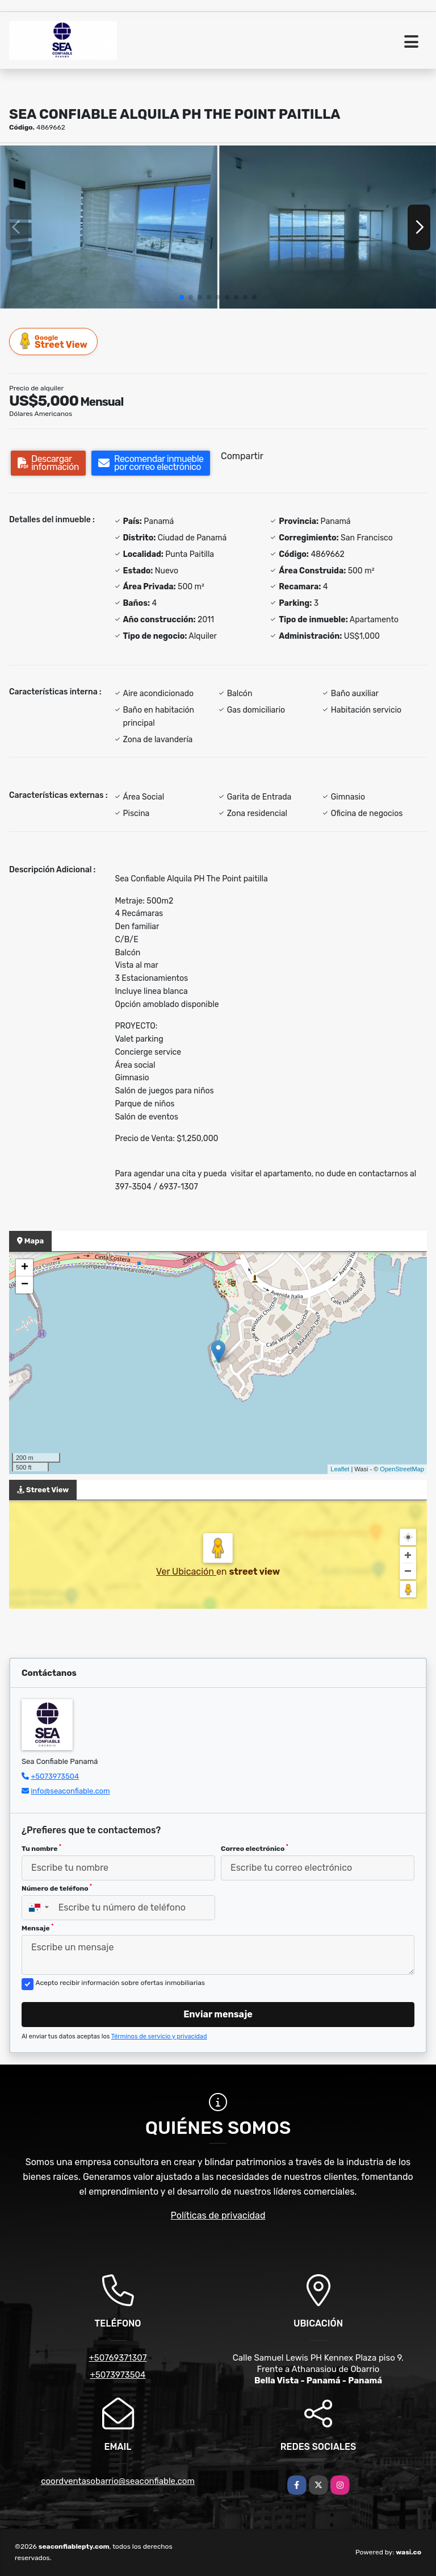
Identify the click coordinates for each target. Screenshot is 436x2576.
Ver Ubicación (186, 1571)
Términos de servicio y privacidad (159, 2036)
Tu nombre (41, 1848)
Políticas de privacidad (218, 2215)
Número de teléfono (57, 1887)
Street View (54, 341)
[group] (108, 227)
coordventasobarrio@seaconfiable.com (118, 2481)
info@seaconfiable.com (70, 1791)
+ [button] (24, 1267)
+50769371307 (117, 2358)
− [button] (24, 1284)
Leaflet (339, 1469)
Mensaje (37, 1927)
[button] (181, 297)
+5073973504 (55, 1776)
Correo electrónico (254, 1848)
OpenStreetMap (402, 1469)
